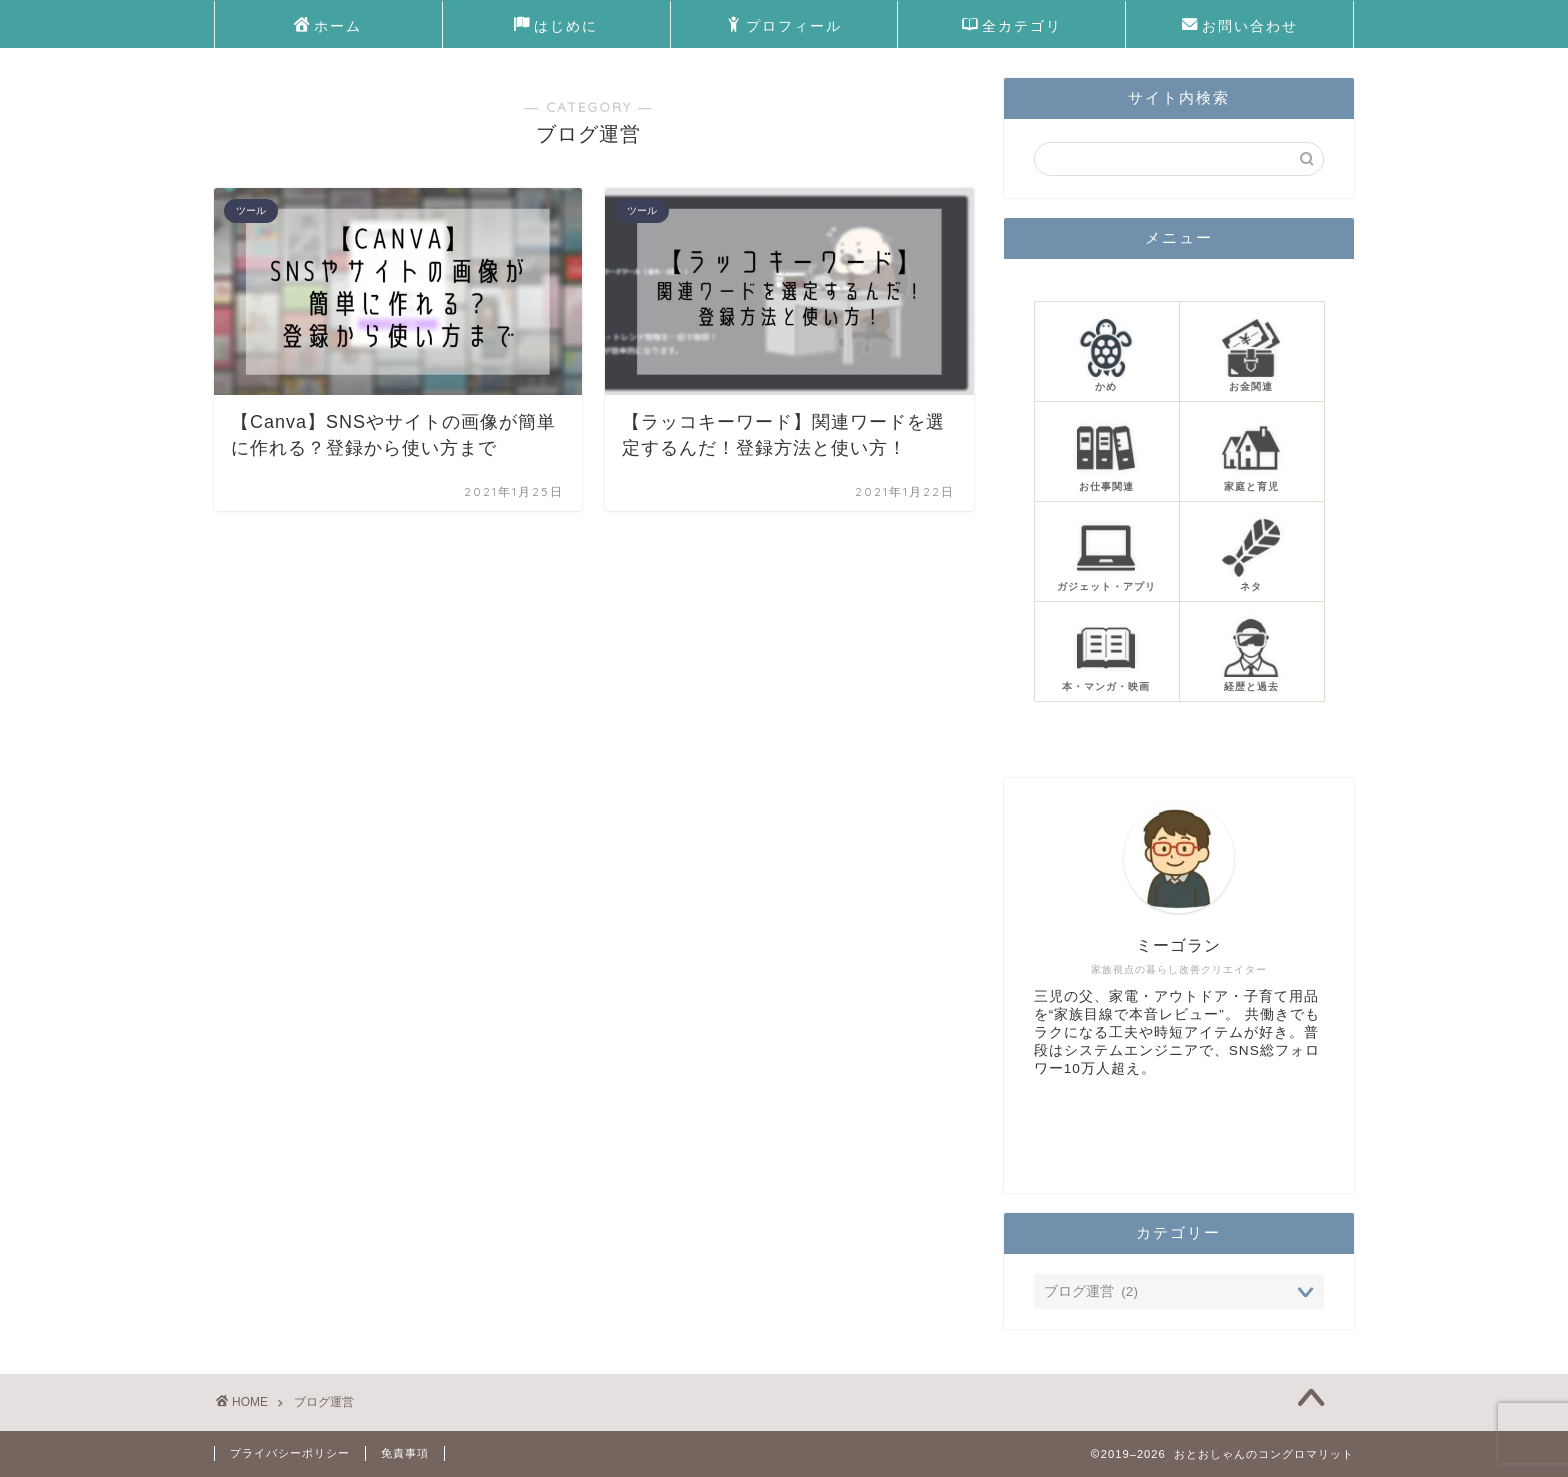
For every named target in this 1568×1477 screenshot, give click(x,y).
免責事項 (405, 1453)
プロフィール (784, 27)
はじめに (556, 27)
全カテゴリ (1012, 27)
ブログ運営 (324, 1402)
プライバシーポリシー (290, 1453)
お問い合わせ (1240, 27)
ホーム (328, 27)
